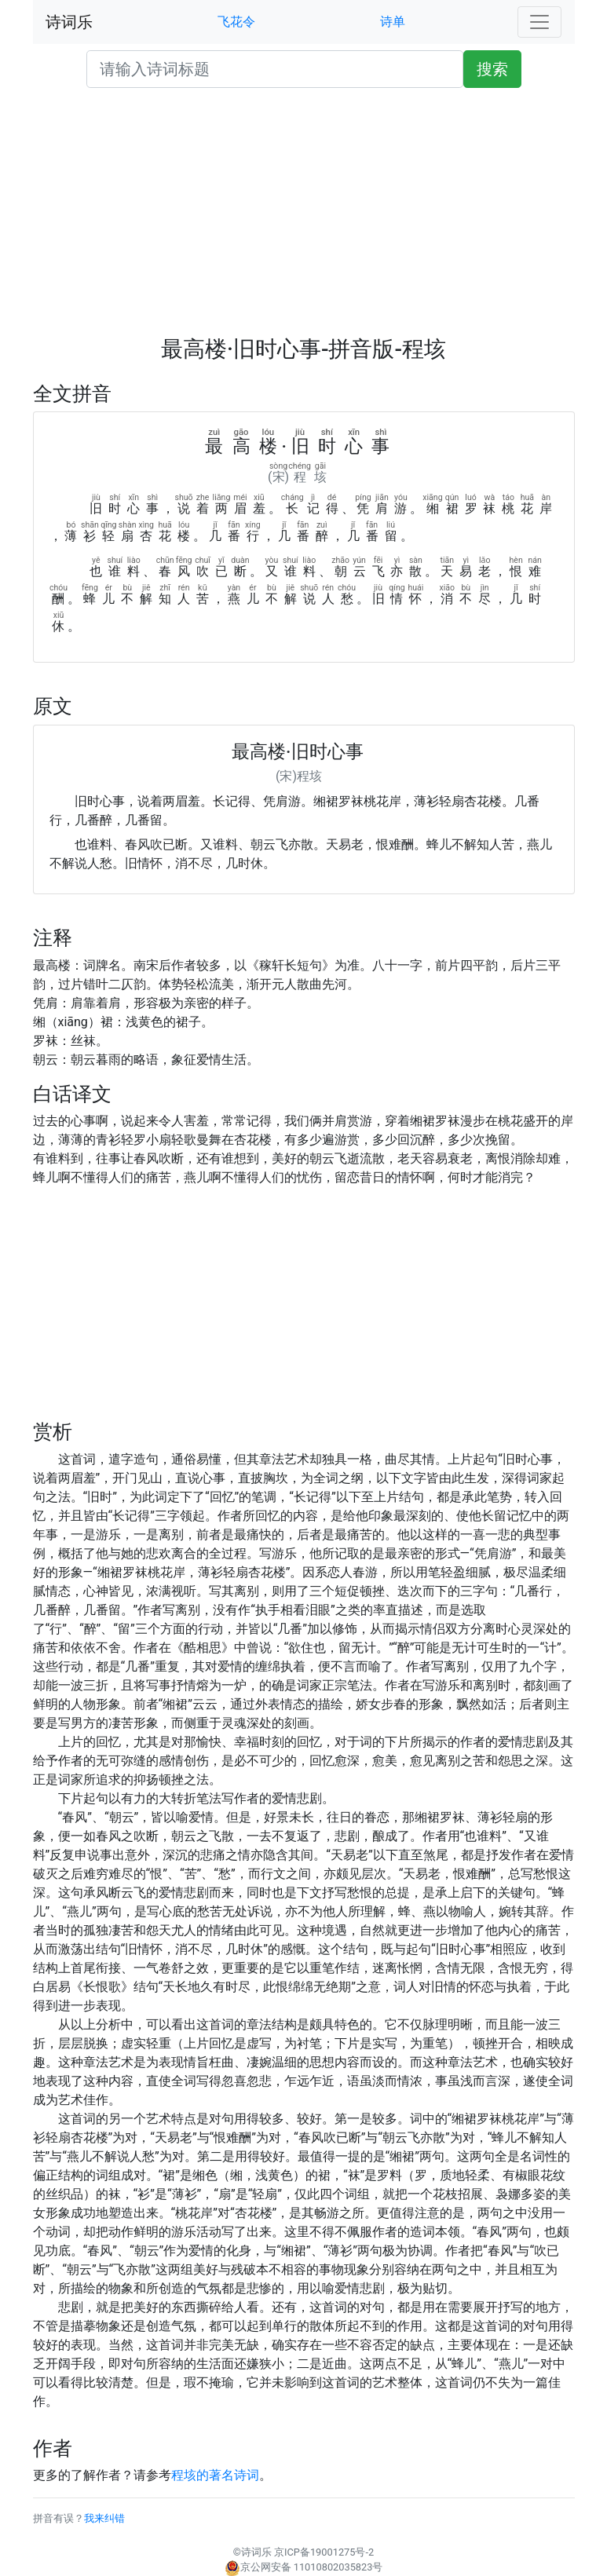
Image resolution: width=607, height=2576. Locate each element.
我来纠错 (104, 2518)
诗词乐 (69, 22)
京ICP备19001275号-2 (324, 2552)
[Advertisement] (304, 218)
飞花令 (236, 21)
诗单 (392, 21)
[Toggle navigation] (539, 22)
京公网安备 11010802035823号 (304, 2567)
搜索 (492, 69)
